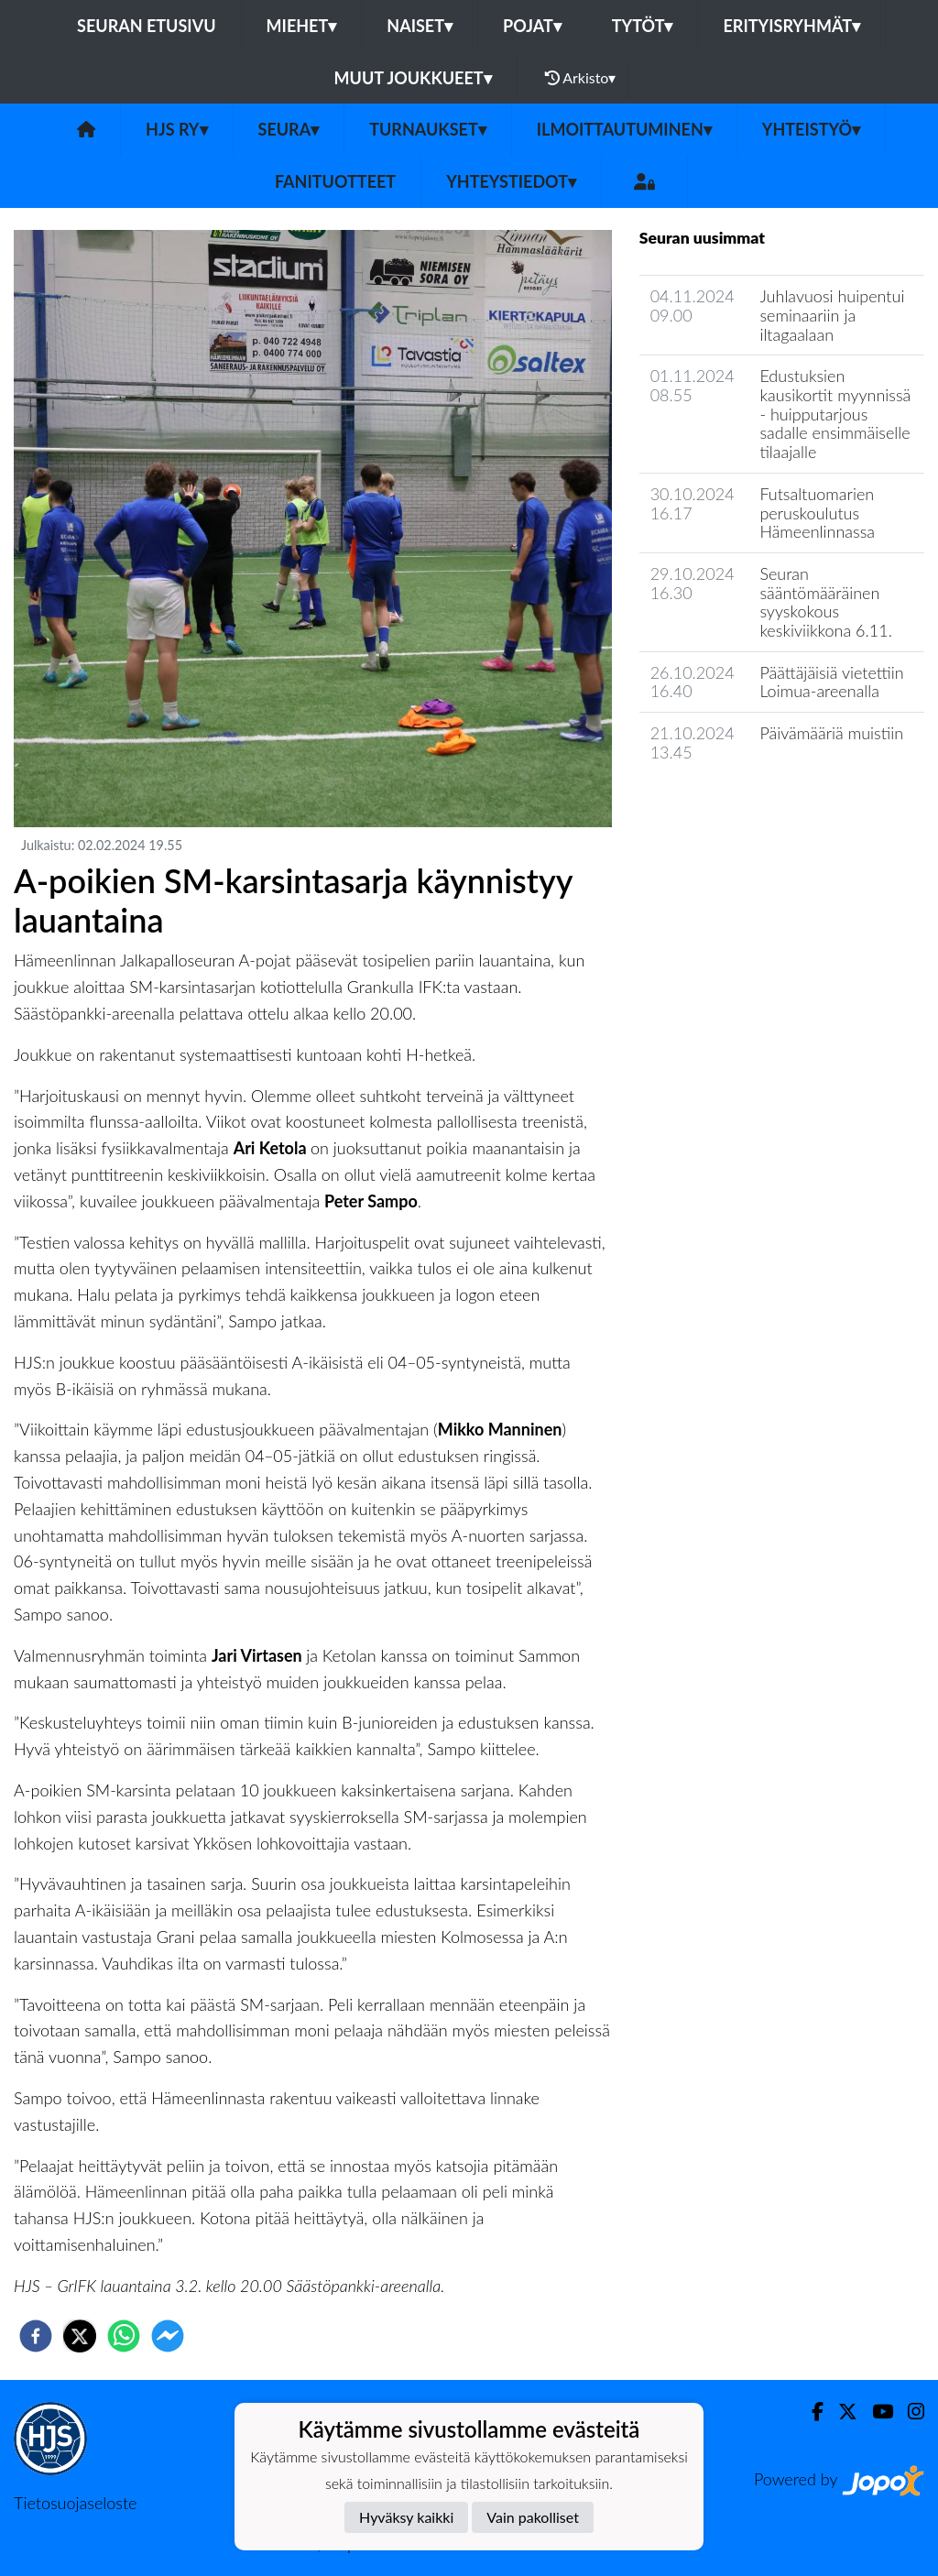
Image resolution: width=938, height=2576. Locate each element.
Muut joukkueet (413, 78)
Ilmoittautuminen (624, 129)
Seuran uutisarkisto (720, 804)
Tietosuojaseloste (75, 2503)
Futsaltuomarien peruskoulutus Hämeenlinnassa (817, 512)
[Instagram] (908, 2411)
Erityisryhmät (791, 26)
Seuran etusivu (146, 26)
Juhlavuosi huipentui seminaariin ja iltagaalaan (831, 315)
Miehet (302, 26)
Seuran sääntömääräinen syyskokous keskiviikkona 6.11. (825, 601)
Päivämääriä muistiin (831, 733)
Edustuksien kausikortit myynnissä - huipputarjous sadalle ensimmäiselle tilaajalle (835, 414)
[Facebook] (810, 2411)
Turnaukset (427, 129)
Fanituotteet (335, 181)
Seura (289, 129)
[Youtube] (875, 2411)
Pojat (532, 26)
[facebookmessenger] (167, 2335)
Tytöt (642, 26)
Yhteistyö (811, 129)
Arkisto (580, 78)
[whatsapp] (123, 2335)
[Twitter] (840, 2411)
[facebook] (35, 2335)
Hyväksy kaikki (406, 2517)
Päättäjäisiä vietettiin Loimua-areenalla (831, 682)
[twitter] (79, 2335)
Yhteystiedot (511, 181)
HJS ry (176, 129)
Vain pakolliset (532, 2517)
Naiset (420, 26)
